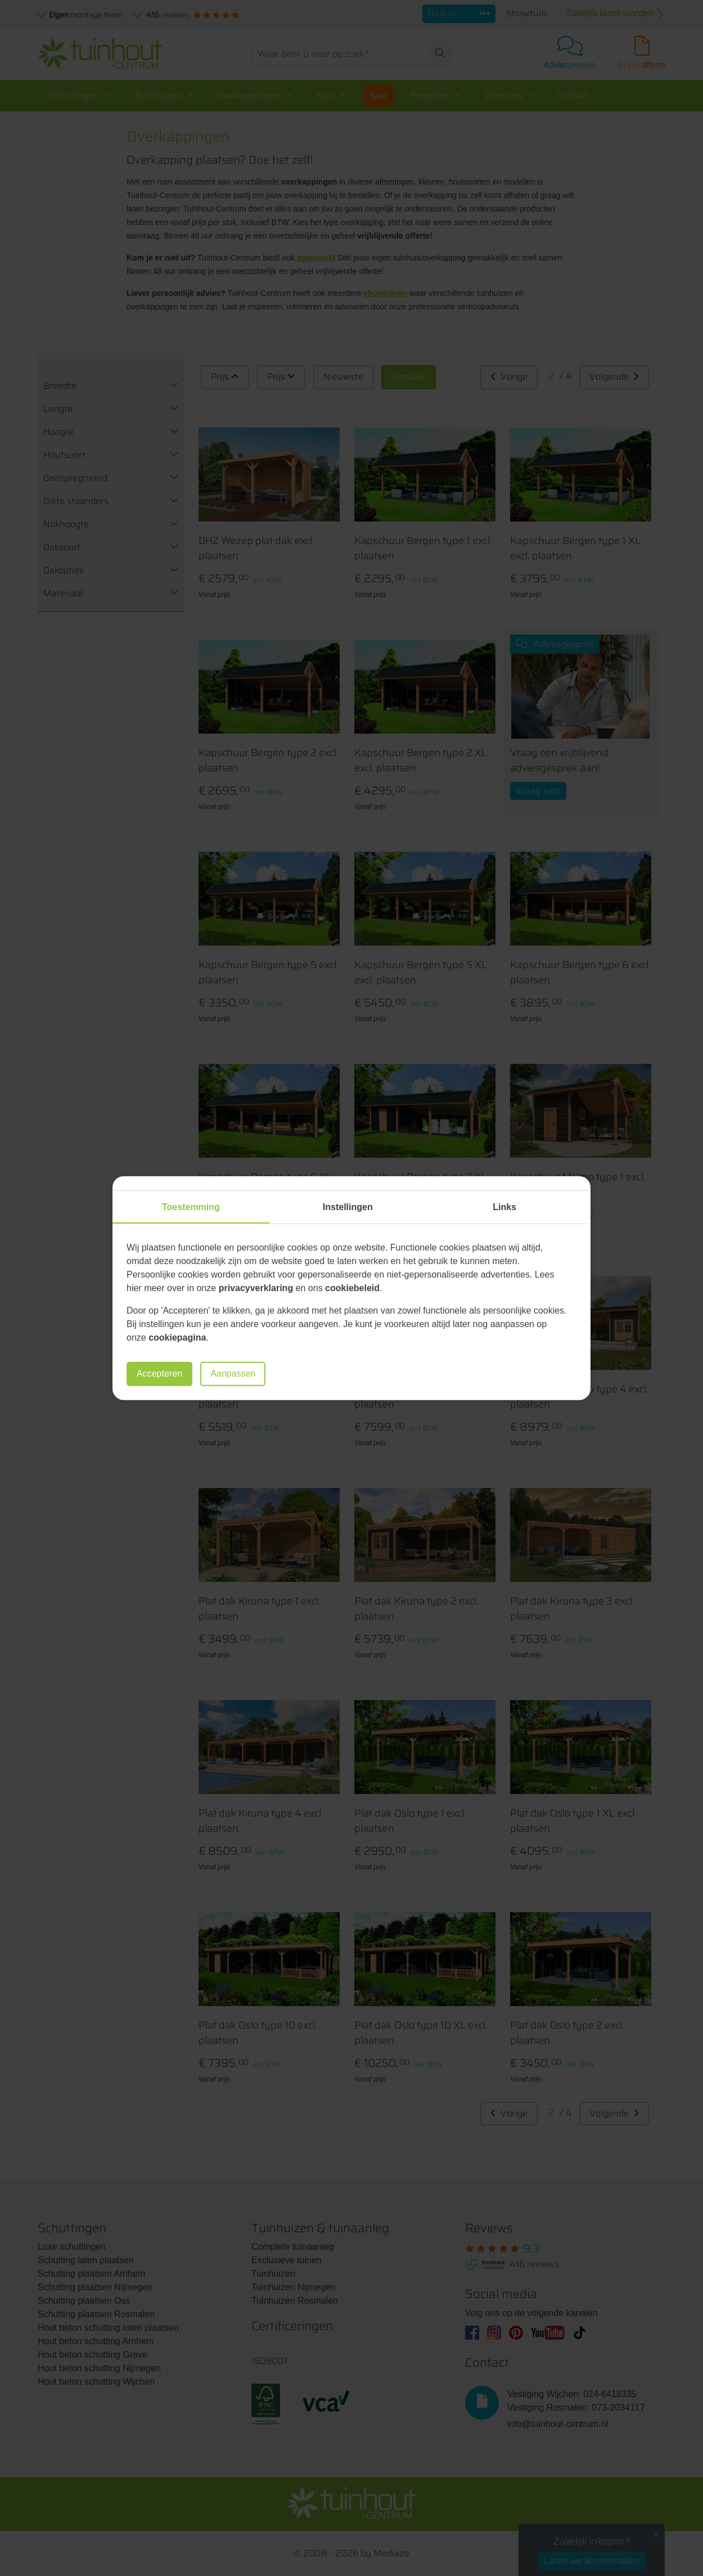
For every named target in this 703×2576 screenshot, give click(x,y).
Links (504, 1207)
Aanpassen (232, 1373)
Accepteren (159, 1373)
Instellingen (348, 1207)
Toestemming (191, 1207)
